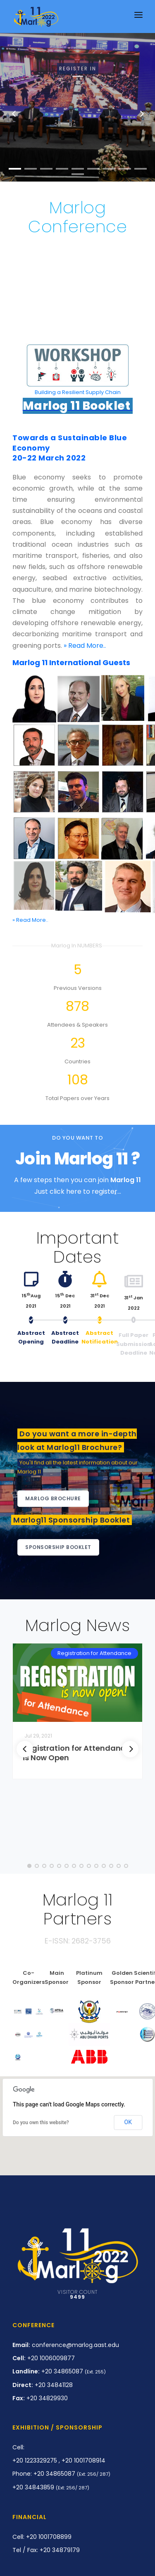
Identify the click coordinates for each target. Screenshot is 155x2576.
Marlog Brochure (53, 1498)
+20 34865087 (59, 2371)
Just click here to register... (77, 1191)
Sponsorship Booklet (58, 1547)
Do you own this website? (41, 2122)
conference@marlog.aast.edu (65, 2345)
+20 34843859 (50, 2487)
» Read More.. (85, 645)
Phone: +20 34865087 (61, 2474)
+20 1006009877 (43, 2358)
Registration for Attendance (94, 1653)
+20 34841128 (42, 2385)
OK (128, 2122)
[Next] (130, 1749)
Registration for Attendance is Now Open (76, 1753)
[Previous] (25, 1749)
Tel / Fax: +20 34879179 (46, 2550)
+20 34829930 (40, 2398)
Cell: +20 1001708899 (42, 2537)
